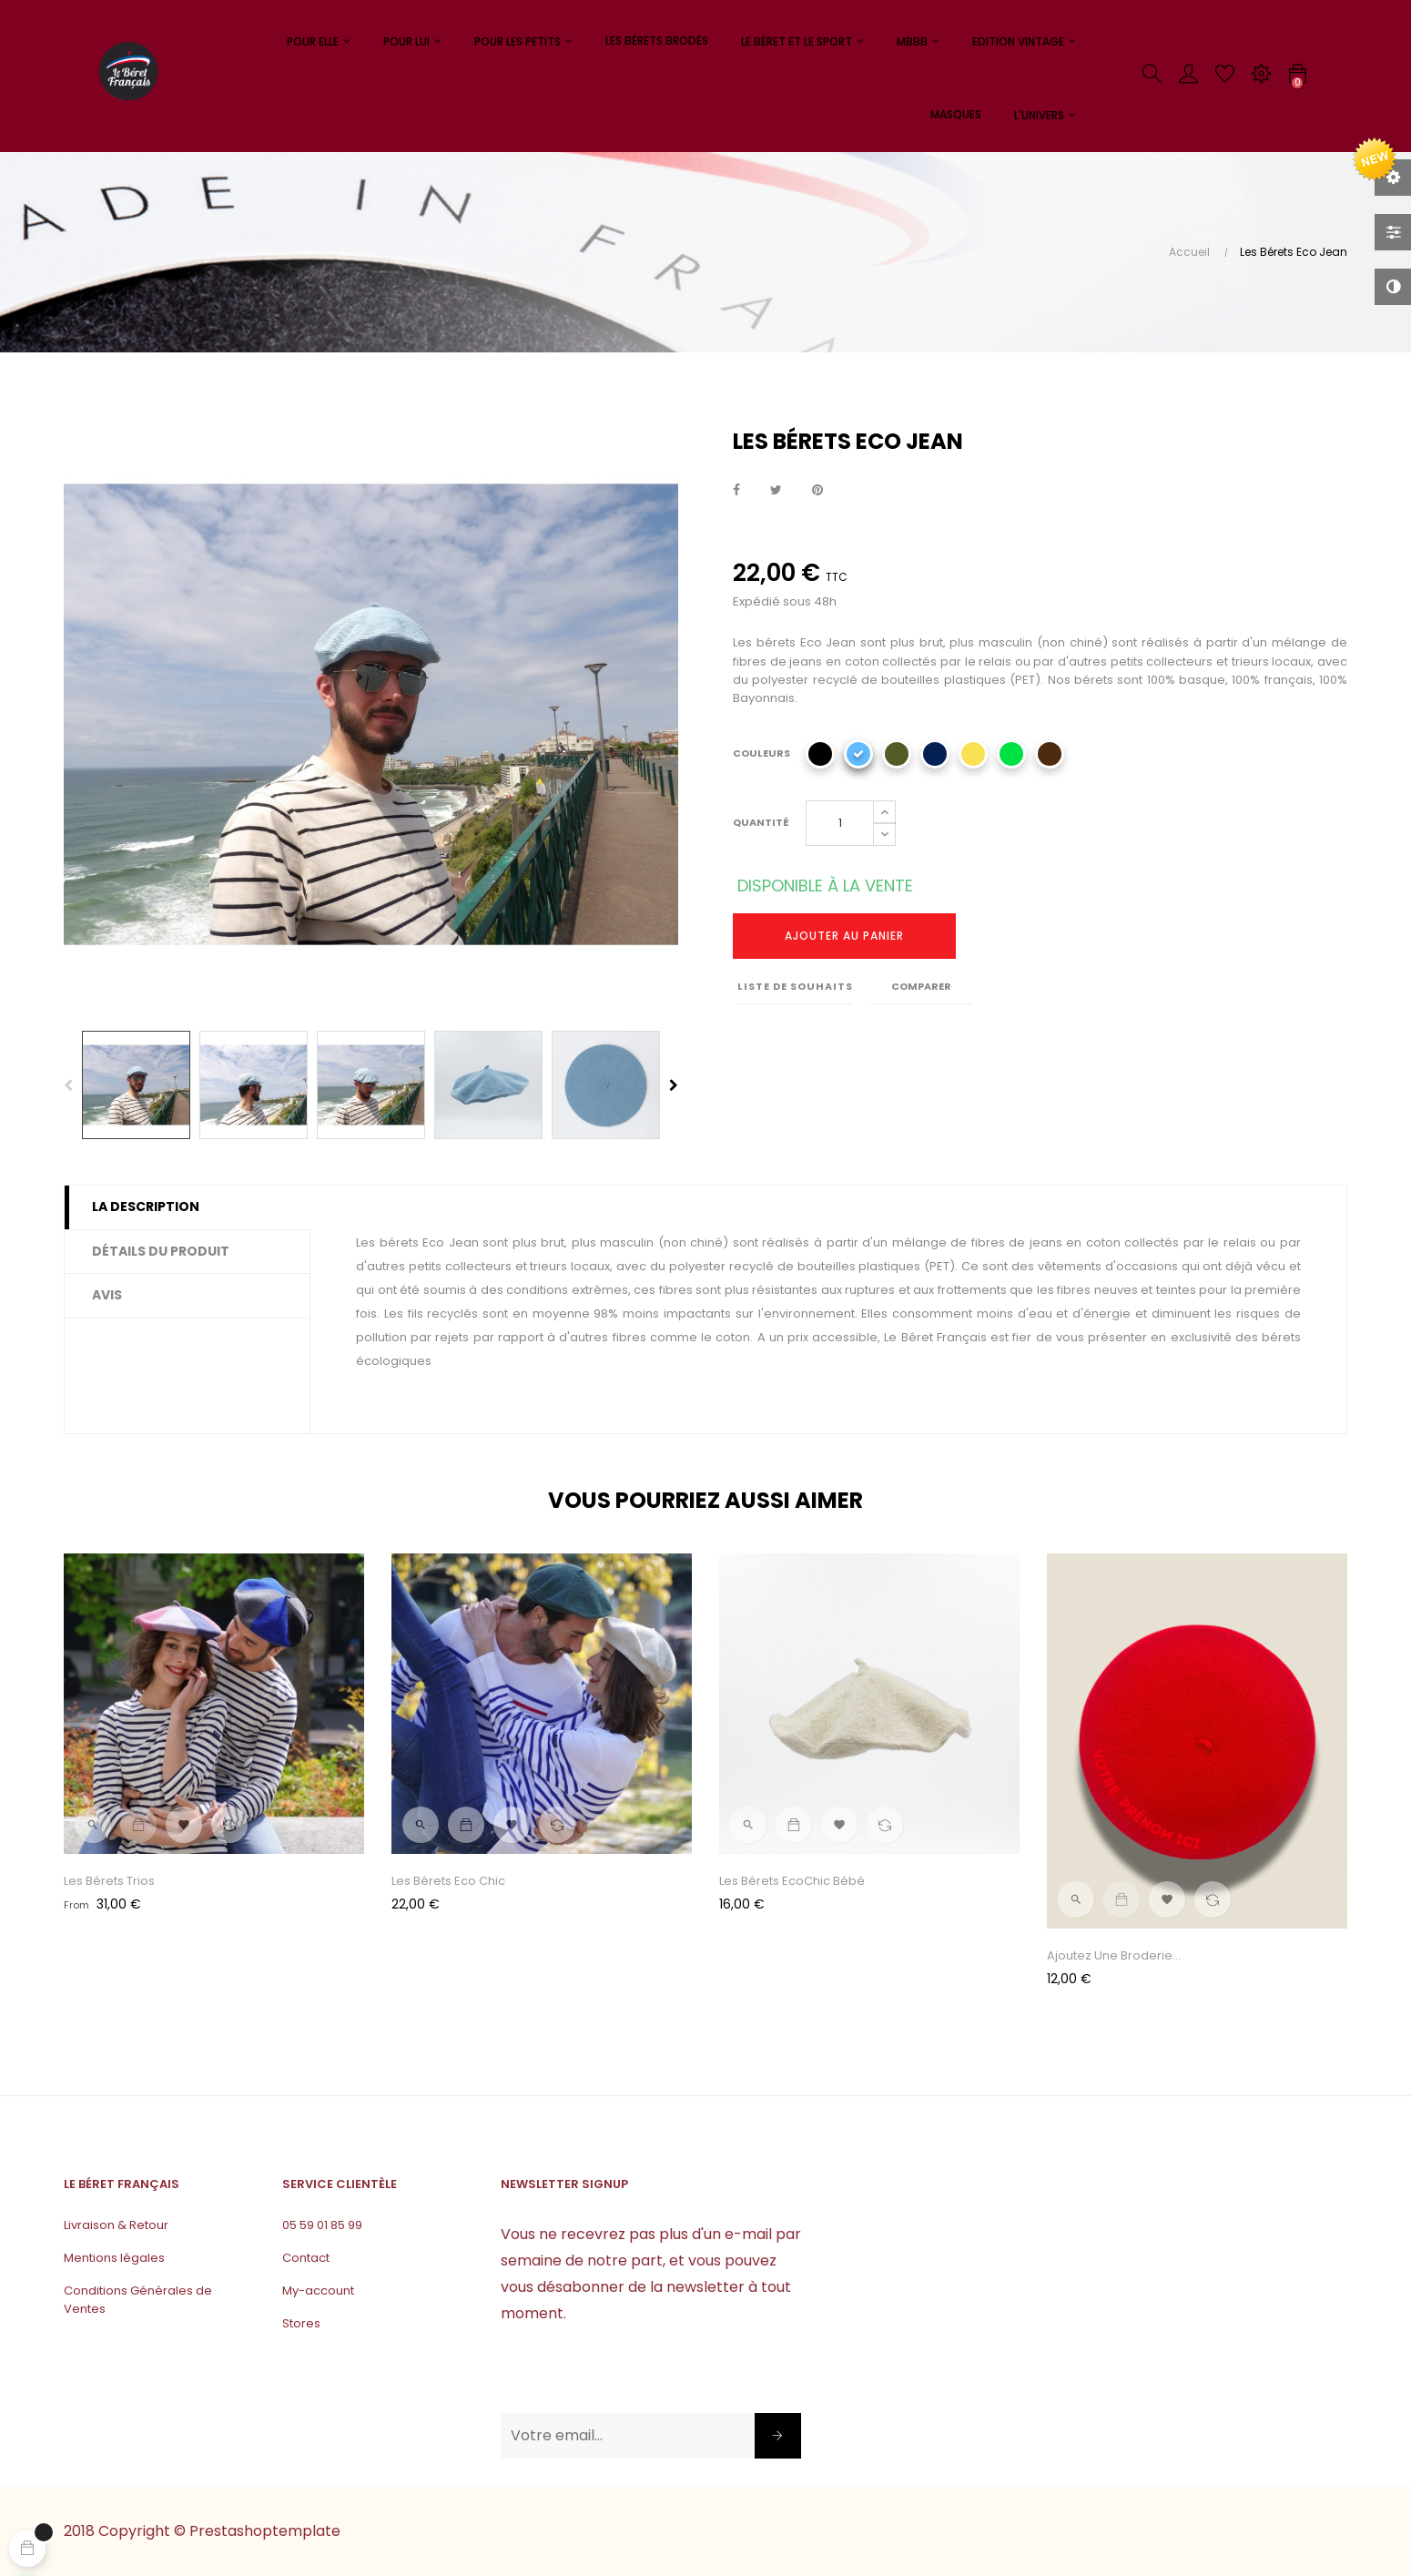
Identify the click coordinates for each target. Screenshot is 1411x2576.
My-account (318, 2290)
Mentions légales (114, 2257)
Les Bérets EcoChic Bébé (792, 1880)
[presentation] (639, 2377)
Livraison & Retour (116, 2225)
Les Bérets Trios (109, 1880)
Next (674, 1085)
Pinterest (817, 491)
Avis (107, 1295)
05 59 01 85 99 (322, 2225)
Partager (736, 491)
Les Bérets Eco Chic (448, 1880)
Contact (306, 2257)
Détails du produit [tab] (160, 1251)
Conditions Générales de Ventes (138, 2299)
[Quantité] (840, 823)
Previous (68, 1085)
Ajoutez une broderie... (1114, 1955)
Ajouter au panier (844, 935)
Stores (301, 2323)
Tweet (776, 491)
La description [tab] (145, 1206)
